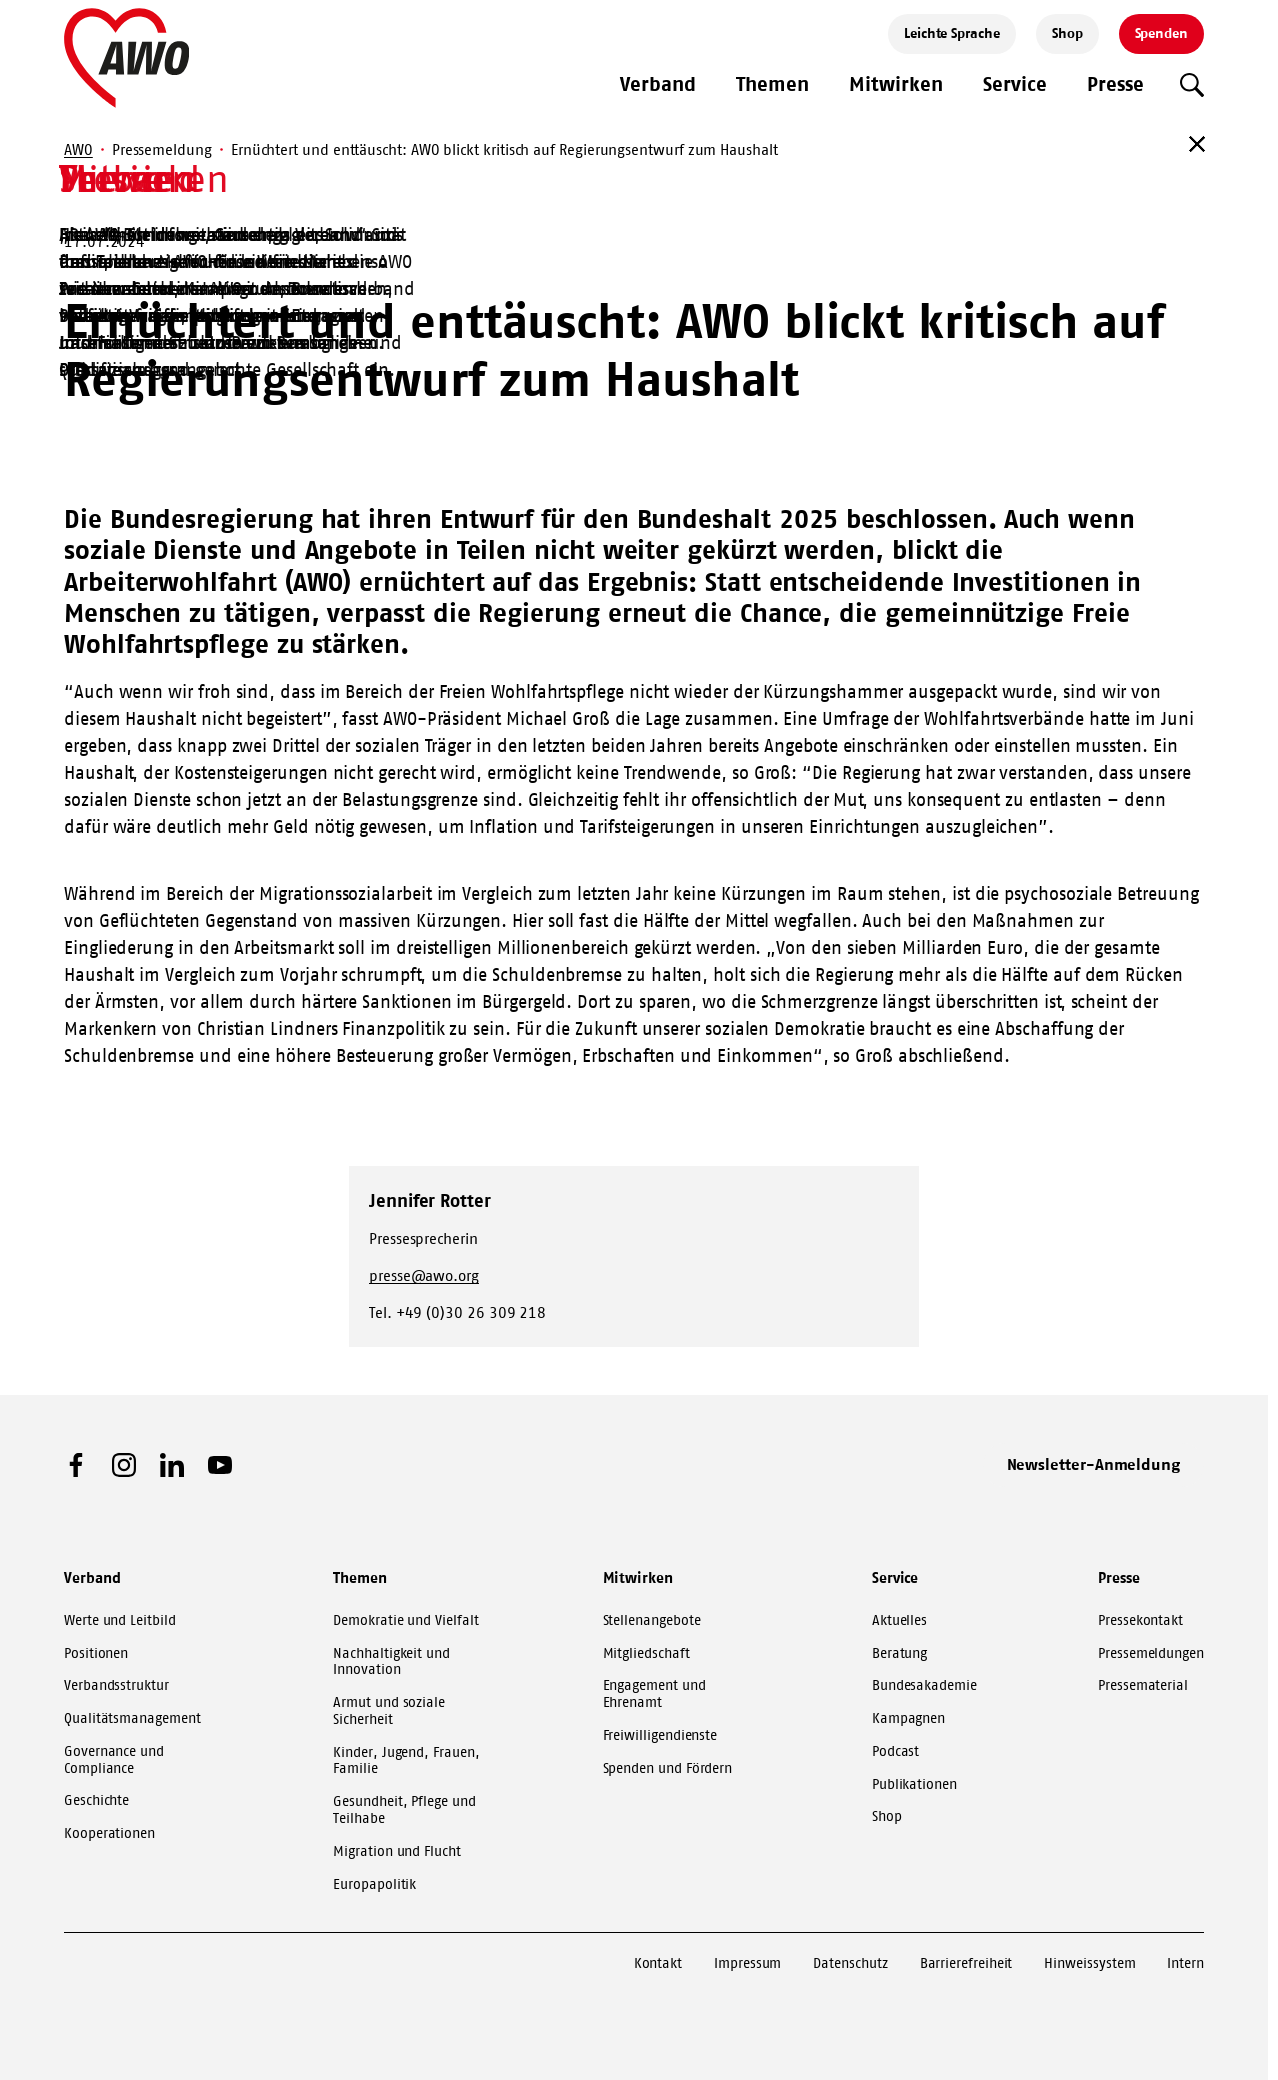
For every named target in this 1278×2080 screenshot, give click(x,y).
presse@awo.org (424, 1275)
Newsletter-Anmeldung (1094, 1464)
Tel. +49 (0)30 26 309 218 (457, 1312)
